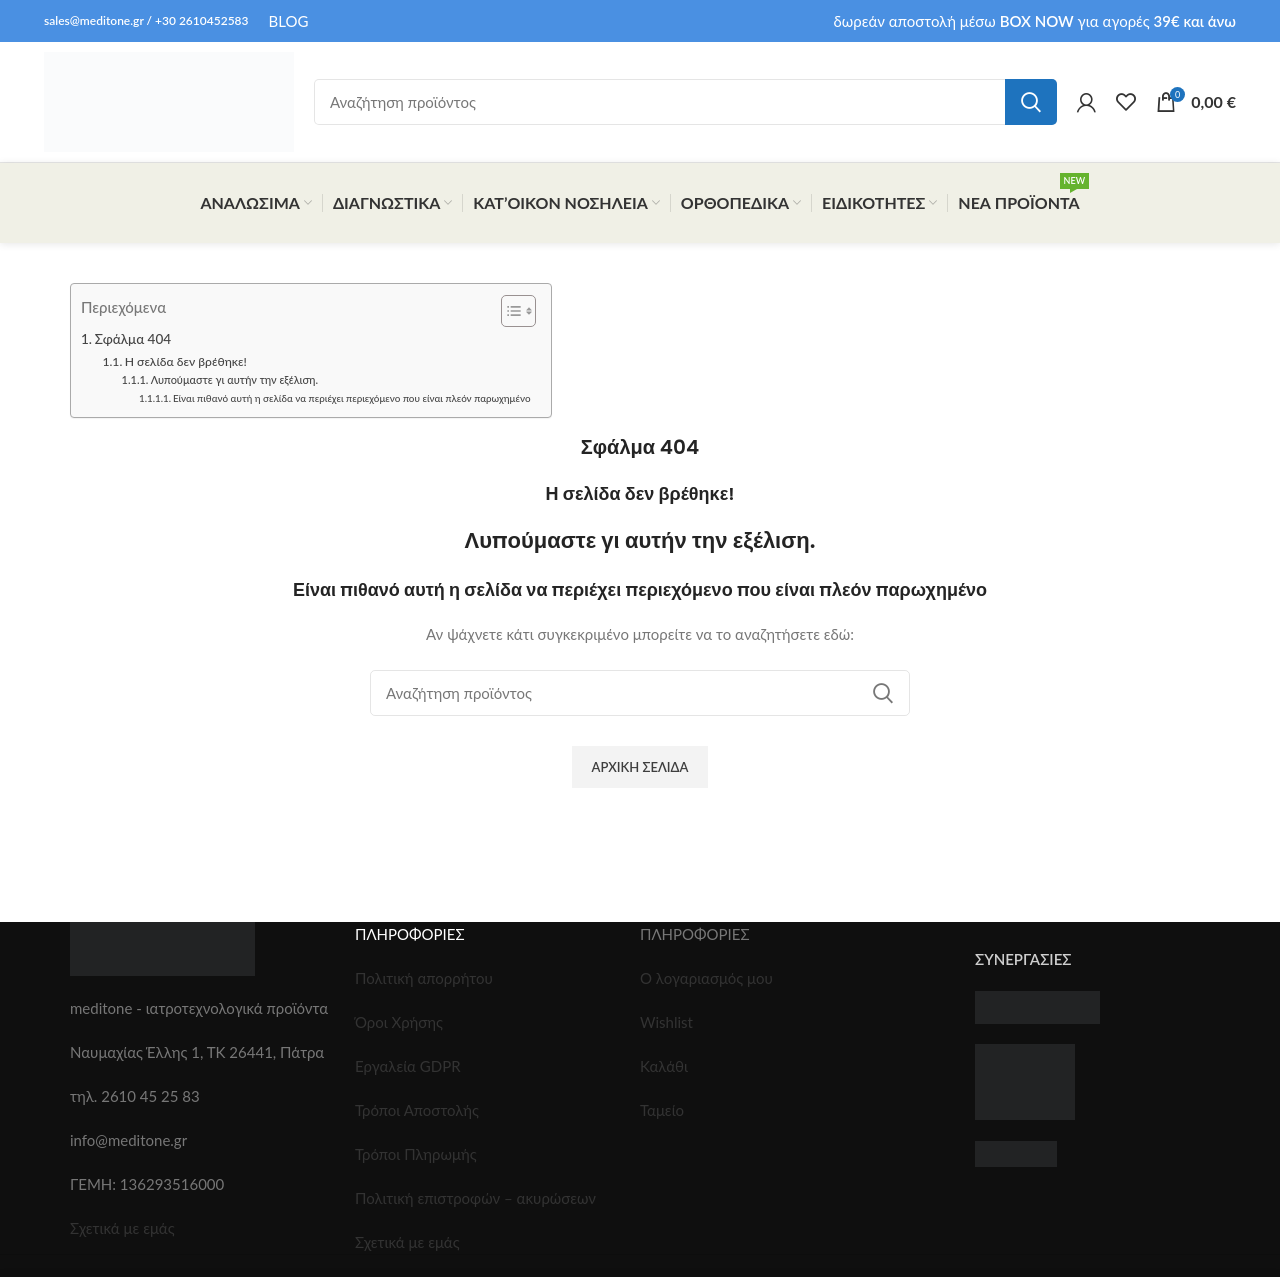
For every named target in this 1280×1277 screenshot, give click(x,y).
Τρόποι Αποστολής (417, 1110)
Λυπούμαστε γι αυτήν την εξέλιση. (234, 379)
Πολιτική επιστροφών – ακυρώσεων (475, 1198)
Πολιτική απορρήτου (424, 978)
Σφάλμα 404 (133, 339)
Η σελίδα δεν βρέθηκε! (186, 361)
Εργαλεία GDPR (408, 1066)
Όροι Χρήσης (399, 1022)
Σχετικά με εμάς (122, 1228)
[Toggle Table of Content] (508, 311)
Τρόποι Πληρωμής (416, 1154)
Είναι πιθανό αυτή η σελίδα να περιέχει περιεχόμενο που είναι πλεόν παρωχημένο (351, 398)
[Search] (685, 102)
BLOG (289, 21)
